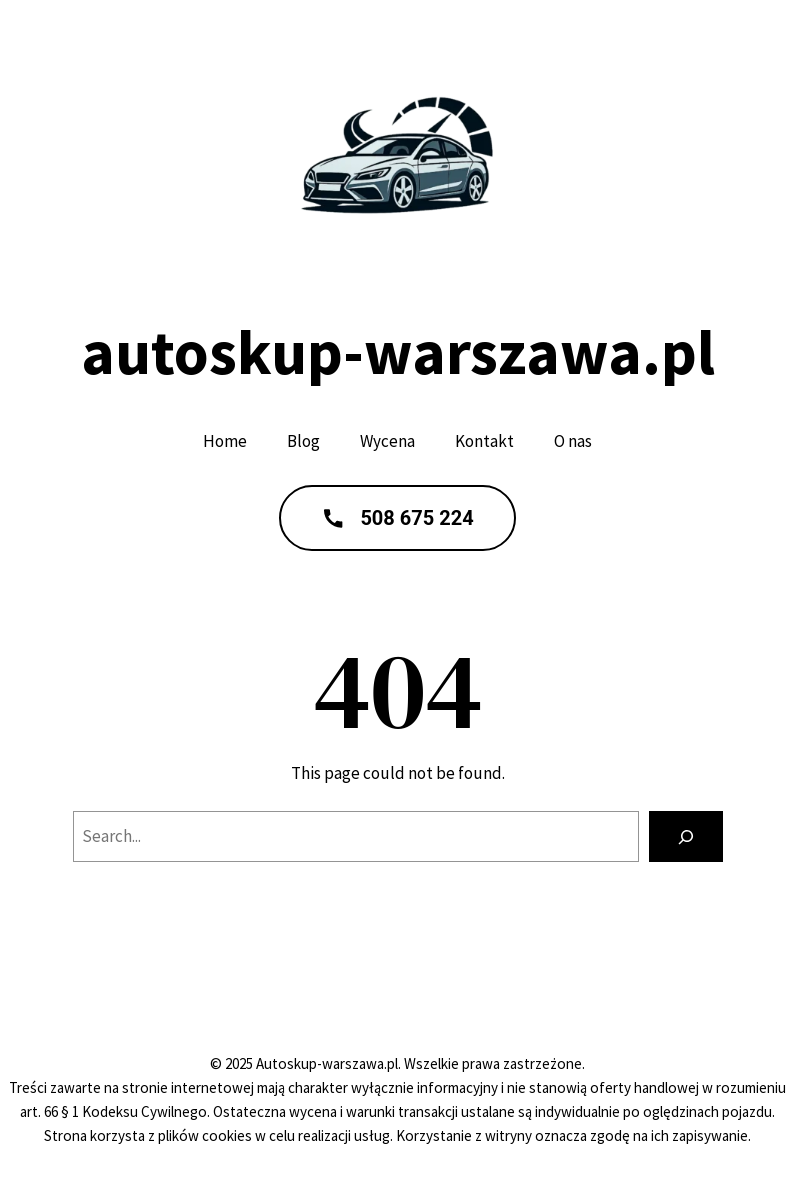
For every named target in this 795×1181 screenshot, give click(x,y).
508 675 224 (397, 518)
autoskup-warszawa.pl (398, 351)
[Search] (686, 836)
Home (225, 441)
